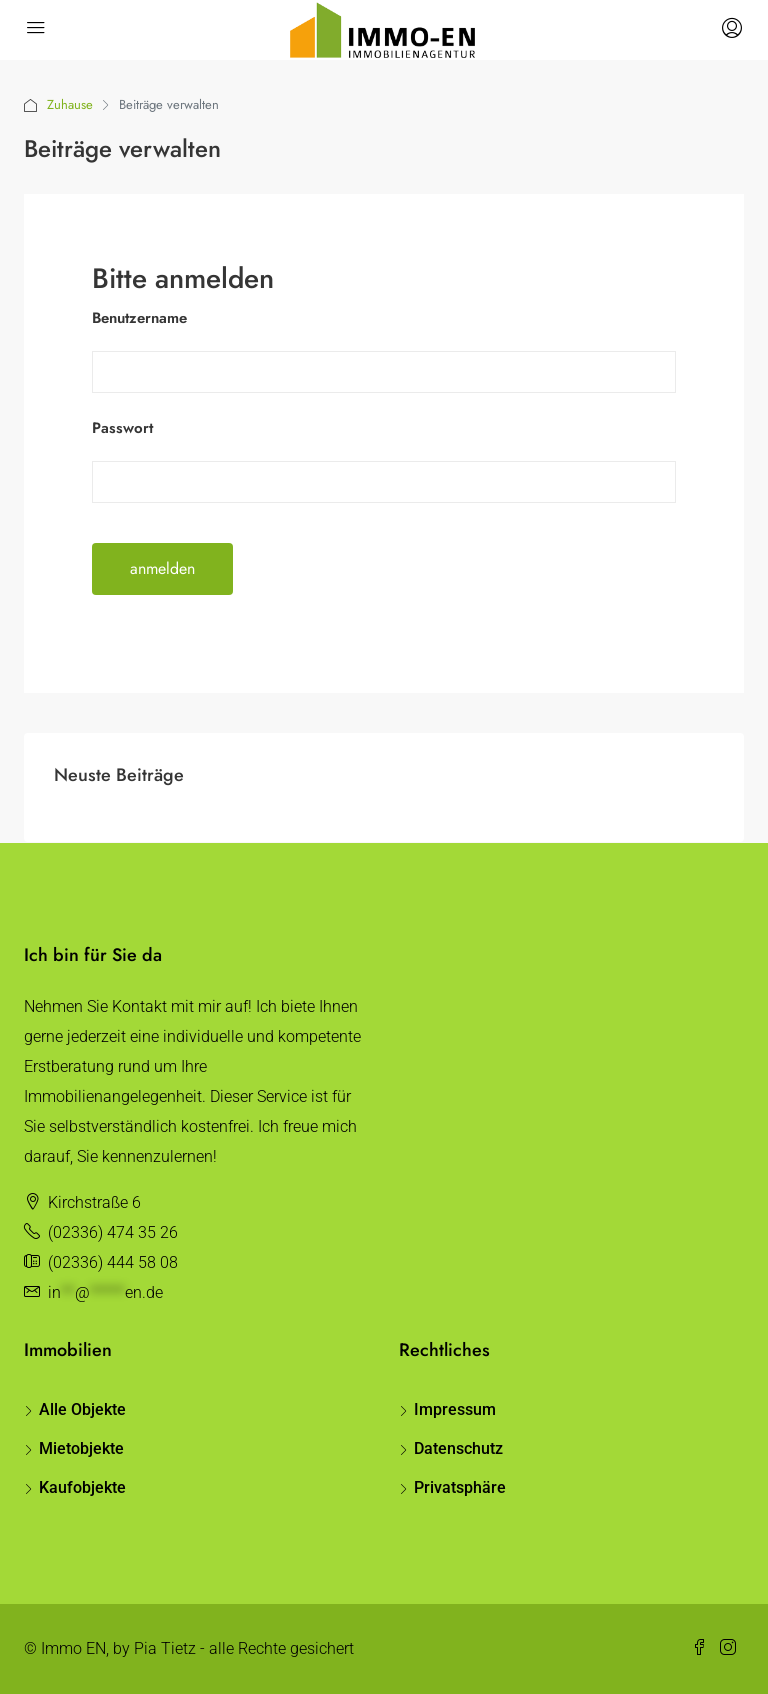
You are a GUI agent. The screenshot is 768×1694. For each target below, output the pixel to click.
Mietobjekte (81, 1448)
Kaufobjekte (82, 1487)
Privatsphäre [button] (460, 1487)
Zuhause (70, 104)
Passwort (122, 428)
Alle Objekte (82, 1409)
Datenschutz (458, 1448)
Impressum (455, 1409)
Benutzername (139, 318)
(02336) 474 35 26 (113, 1232)
